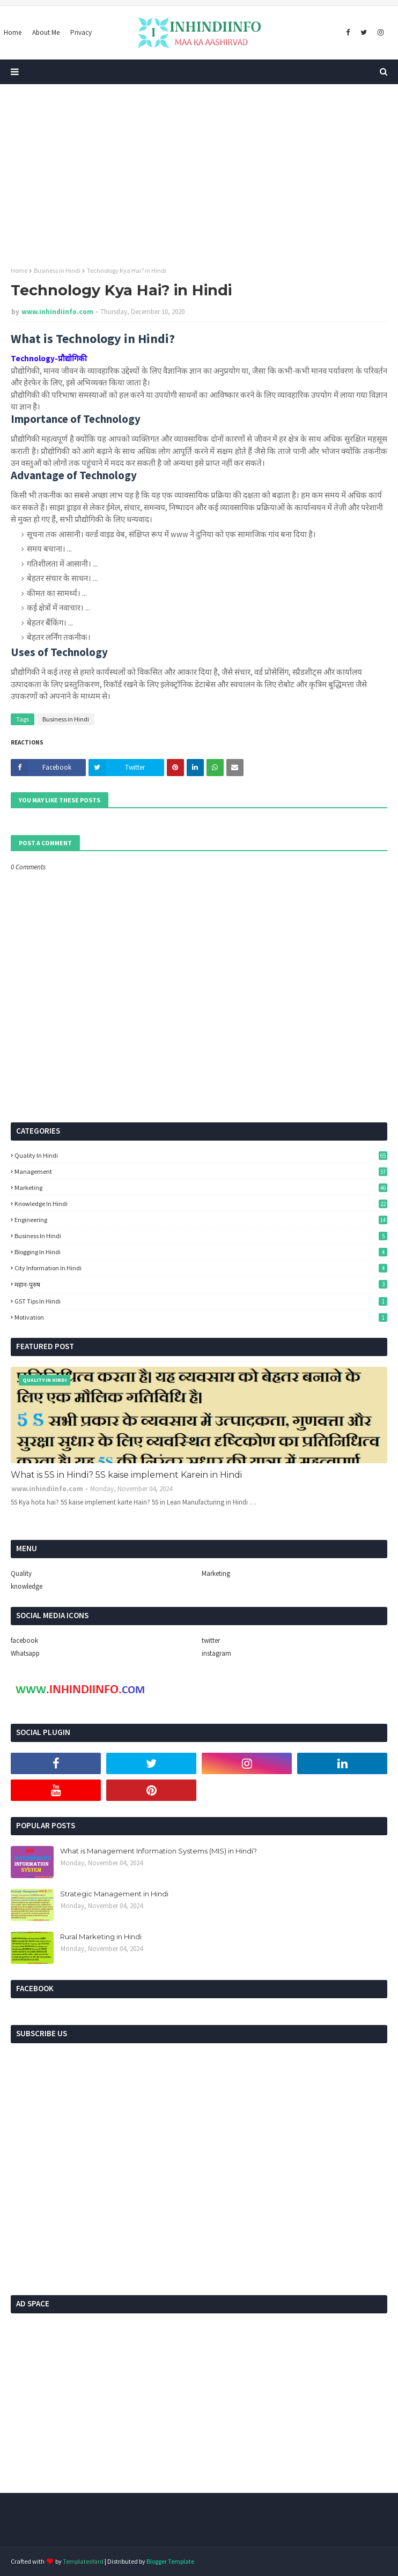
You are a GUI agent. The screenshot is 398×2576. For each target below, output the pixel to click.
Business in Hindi (57, 270)
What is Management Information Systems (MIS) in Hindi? (158, 1851)
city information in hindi (200, 1268)
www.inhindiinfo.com (57, 311)
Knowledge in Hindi (200, 1204)
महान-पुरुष (200, 1284)
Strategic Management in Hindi (114, 1893)
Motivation (200, 1317)
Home (19, 270)
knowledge (26, 1586)
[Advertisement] (199, 175)
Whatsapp (25, 1653)
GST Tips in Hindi (200, 1301)
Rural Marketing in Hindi (101, 1936)
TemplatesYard (83, 2561)
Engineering (200, 1220)
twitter (211, 1640)
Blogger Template (170, 2561)
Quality (21, 1573)
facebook (24, 1640)
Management (200, 1171)
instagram (216, 1653)
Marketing (200, 1187)
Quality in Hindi (200, 1155)
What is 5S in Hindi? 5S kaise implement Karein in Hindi (126, 1475)
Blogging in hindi (200, 1252)
